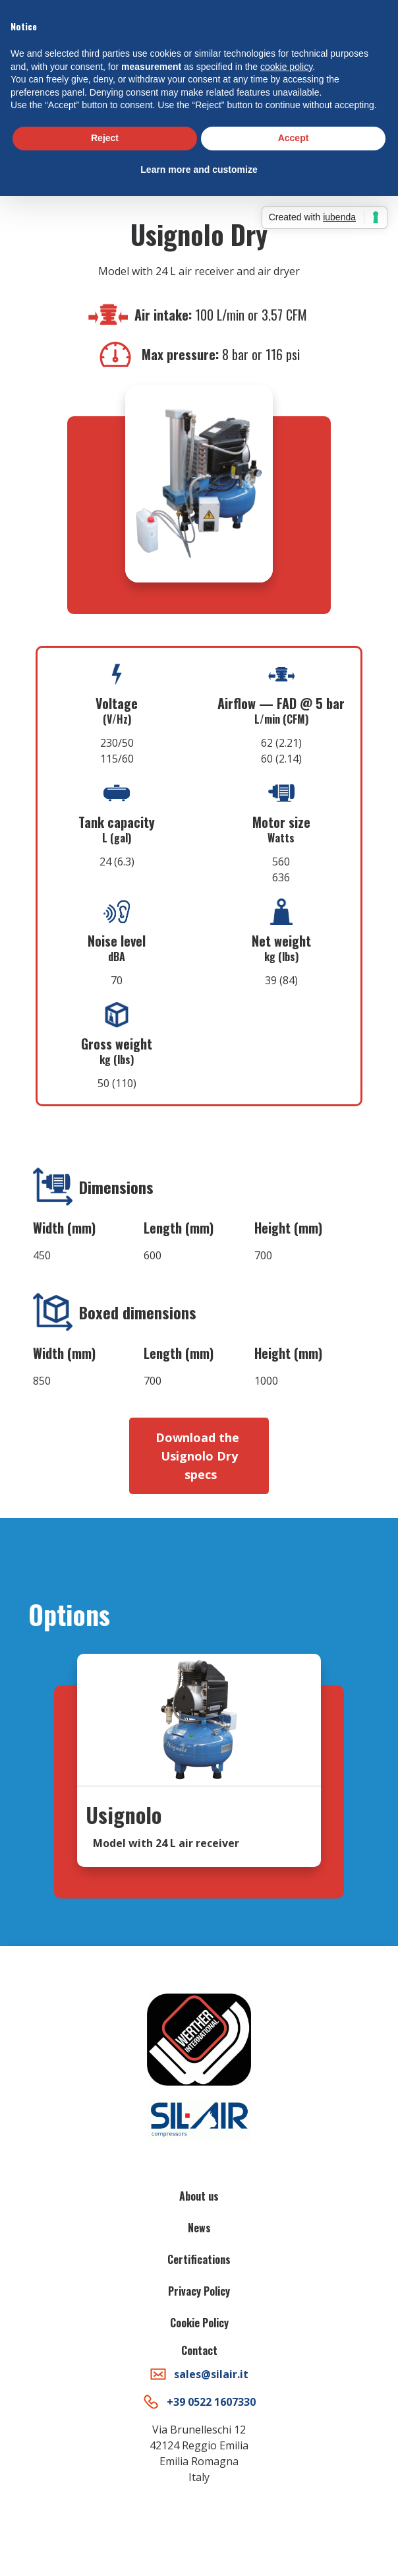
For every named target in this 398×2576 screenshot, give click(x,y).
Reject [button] (105, 138)
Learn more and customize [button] (198, 169)
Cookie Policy (199, 2323)
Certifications (199, 2259)
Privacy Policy (199, 2291)
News (199, 2228)
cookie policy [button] (286, 66)
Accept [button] (293, 138)
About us (199, 2196)
